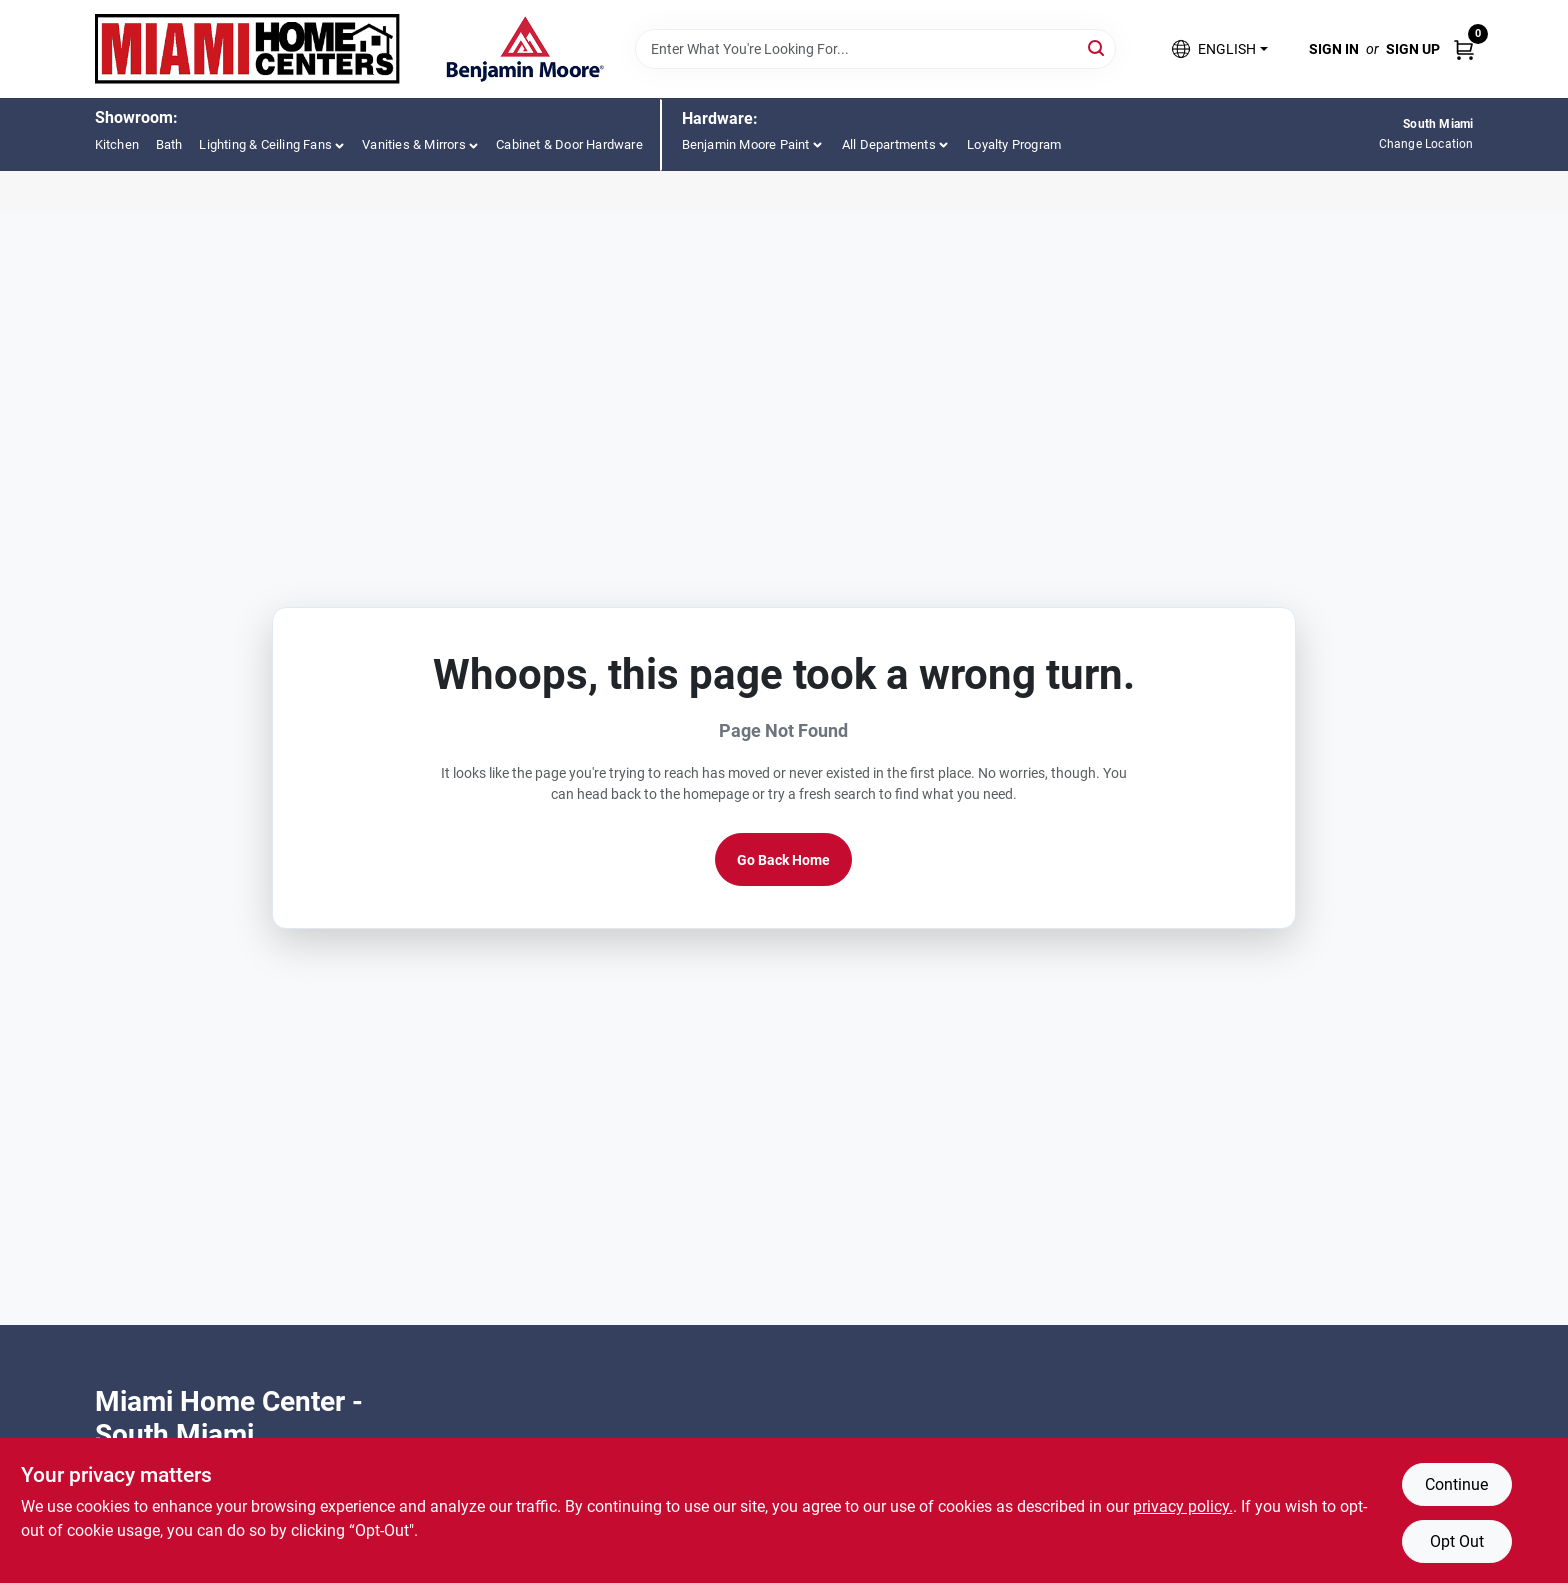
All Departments (889, 144)
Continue (1456, 1484)
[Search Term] (875, 49)
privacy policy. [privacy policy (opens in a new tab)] (1183, 1506)
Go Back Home (783, 860)
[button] (1219, 49)
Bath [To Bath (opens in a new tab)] (169, 144)
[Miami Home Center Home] (248, 49)
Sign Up (1413, 49)
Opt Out (1457, 1541)
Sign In (1334, 49)
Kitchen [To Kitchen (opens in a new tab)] (117, 144)
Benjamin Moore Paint (746, 144)
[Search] (1097, 47)
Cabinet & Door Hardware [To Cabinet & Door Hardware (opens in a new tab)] (569, 144)
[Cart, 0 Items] (1464, 48)
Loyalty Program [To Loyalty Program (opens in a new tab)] (1014, 144)
